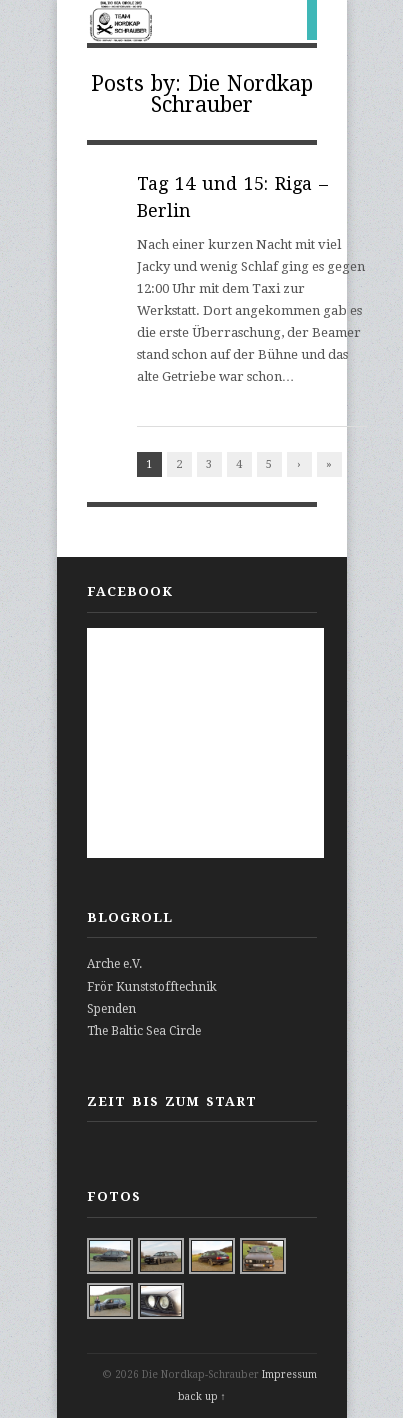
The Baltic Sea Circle (144, 1031)
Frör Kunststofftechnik (152, 987)
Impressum (289, 1374)
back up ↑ (202, 1396)
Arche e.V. (114, 964)
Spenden (111, 1009)
